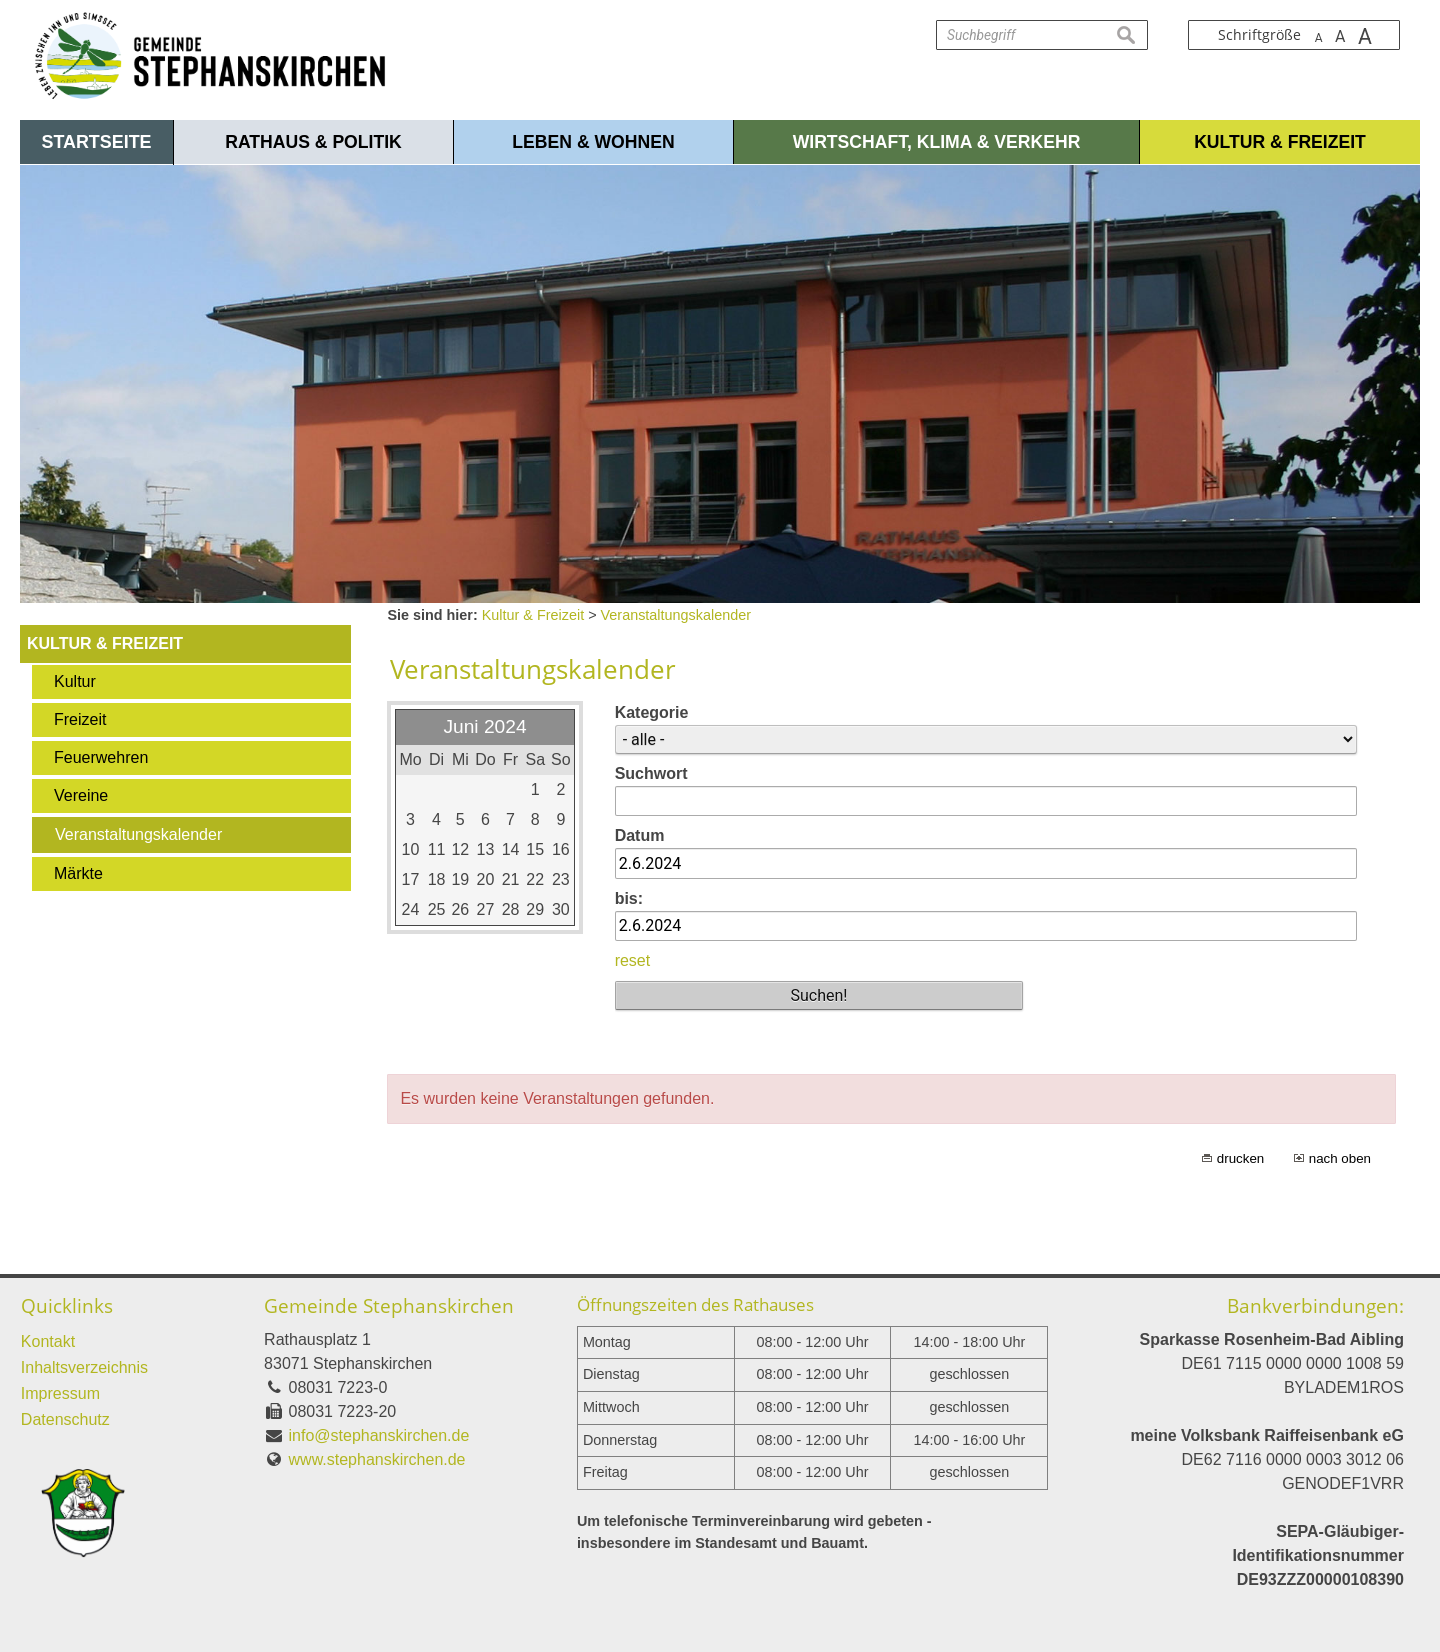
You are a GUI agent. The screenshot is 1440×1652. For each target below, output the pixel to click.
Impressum (60, 1393)
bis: (629, 898)
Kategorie (652, 712)
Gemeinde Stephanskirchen (389, 1305)
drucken (1240, 1158)
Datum (640, 835)
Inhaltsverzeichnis (84, 1367)
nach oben (1340, 1158)
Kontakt (48, 1341)
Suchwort (651, 773)
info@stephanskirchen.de (379, 1435)
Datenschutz (65, 1419)
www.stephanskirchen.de (377, 1459)
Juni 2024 (484, 726)
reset (633, 960)
